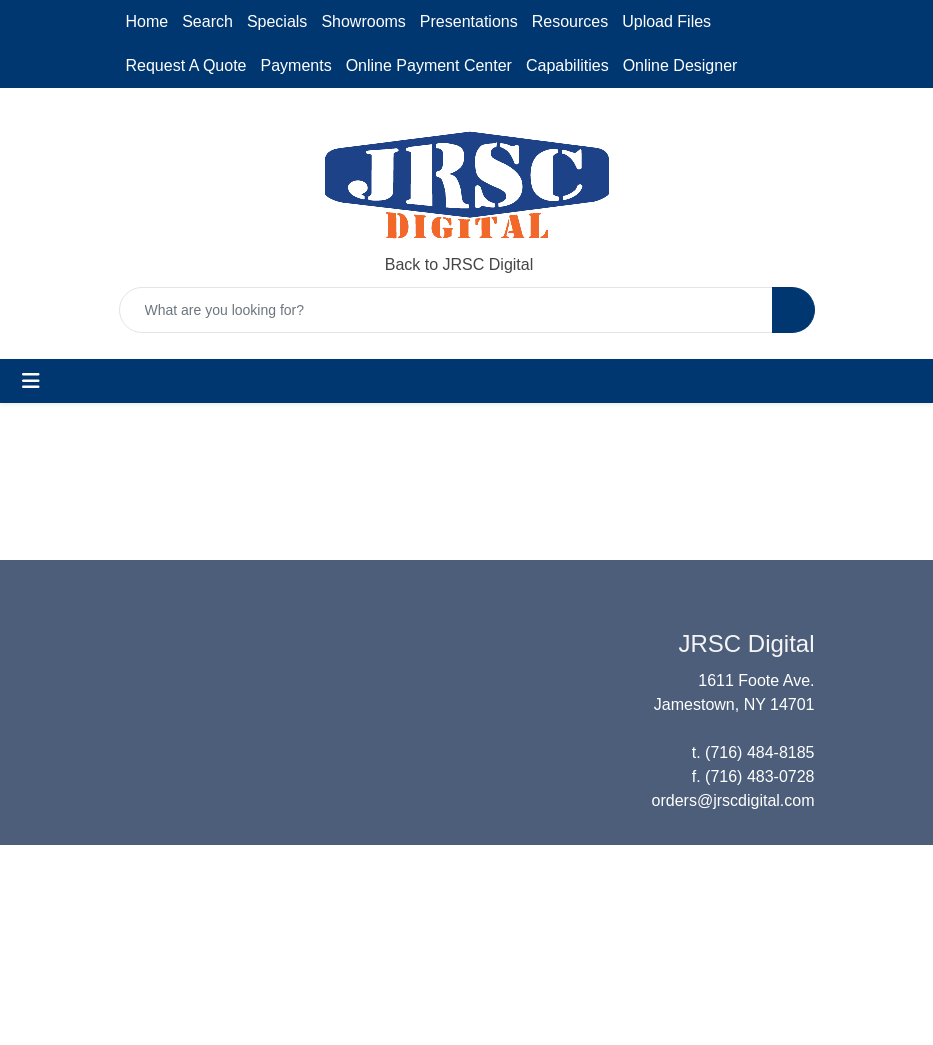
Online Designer (680, 65)
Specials (277, 21)
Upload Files (666, 21)
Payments (295, 65)
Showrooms (363, 21)
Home (147, 21)
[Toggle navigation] (31, 381)
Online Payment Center (429, 65)
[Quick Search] (446, 310)
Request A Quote (186, 65)
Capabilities (567, 65)
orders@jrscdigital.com (733, 800)
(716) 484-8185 (759, 752)
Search (207, 21)
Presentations (469, 21)
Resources (570, 21)
